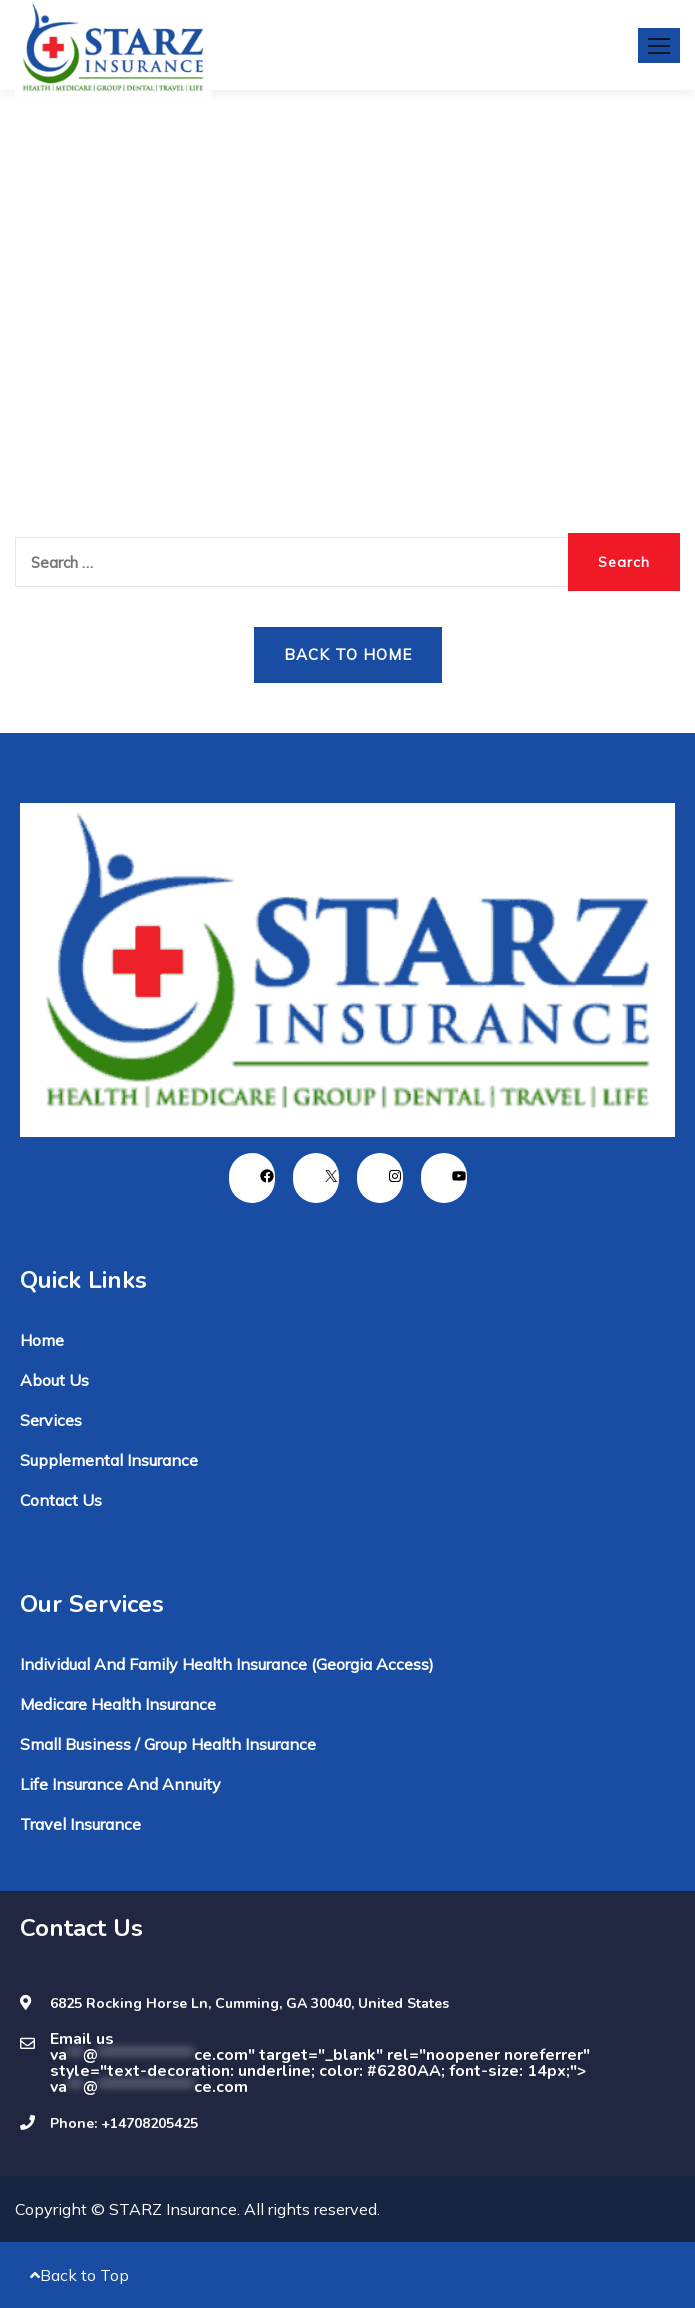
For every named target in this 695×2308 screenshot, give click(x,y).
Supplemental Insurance (109, 1460)
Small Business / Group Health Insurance (168, 1744)
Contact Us (61, 1500)
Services (51, 1420)
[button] (659, 45)
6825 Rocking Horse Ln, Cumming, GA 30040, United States (249, 2004)
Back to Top (79, 2275)
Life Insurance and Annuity (120, 1784)
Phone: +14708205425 (124, 2124)
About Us (54, 1380)
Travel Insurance (80, 1824)
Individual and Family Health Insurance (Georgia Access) (227, 1664)
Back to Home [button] (348, 654)
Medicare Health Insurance (118, 1704)
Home (42, 1340)
